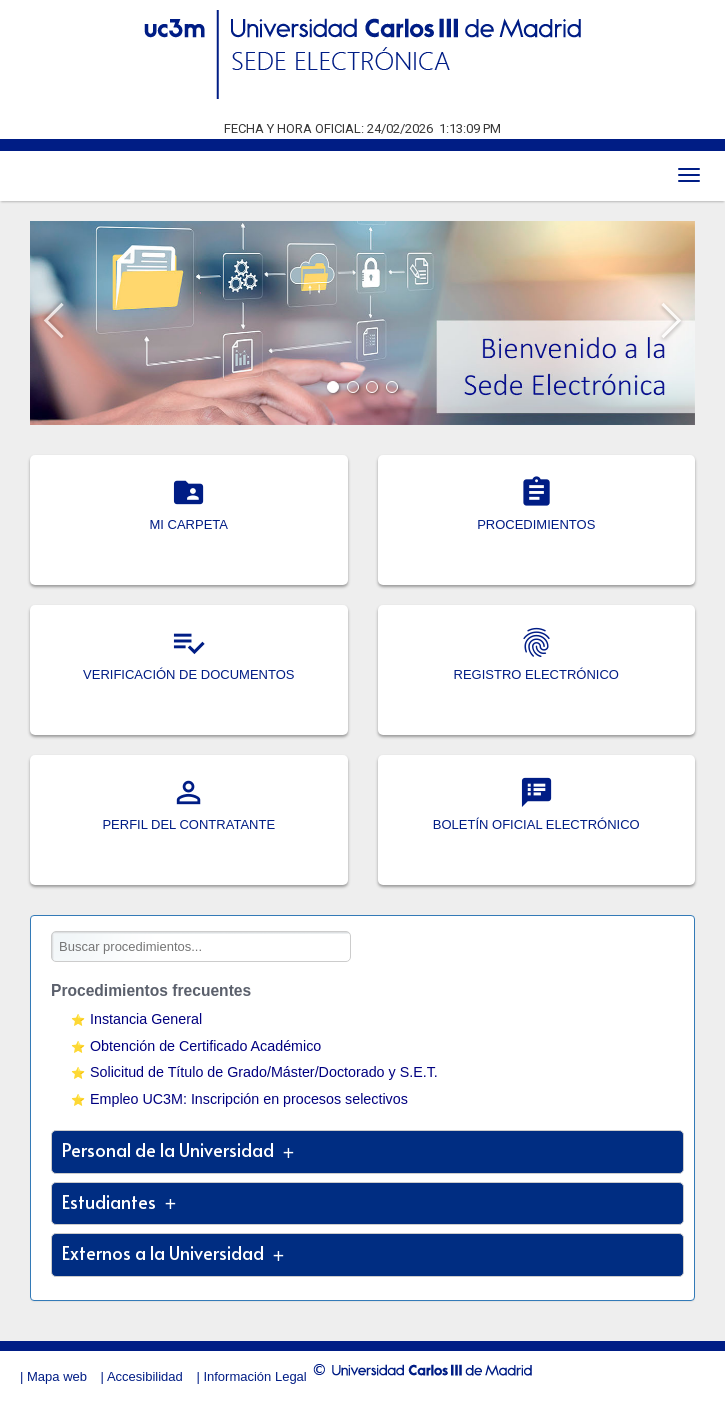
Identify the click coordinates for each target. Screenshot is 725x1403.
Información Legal (254, 1376)
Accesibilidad (145, 1376)
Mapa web (57, 1376)
